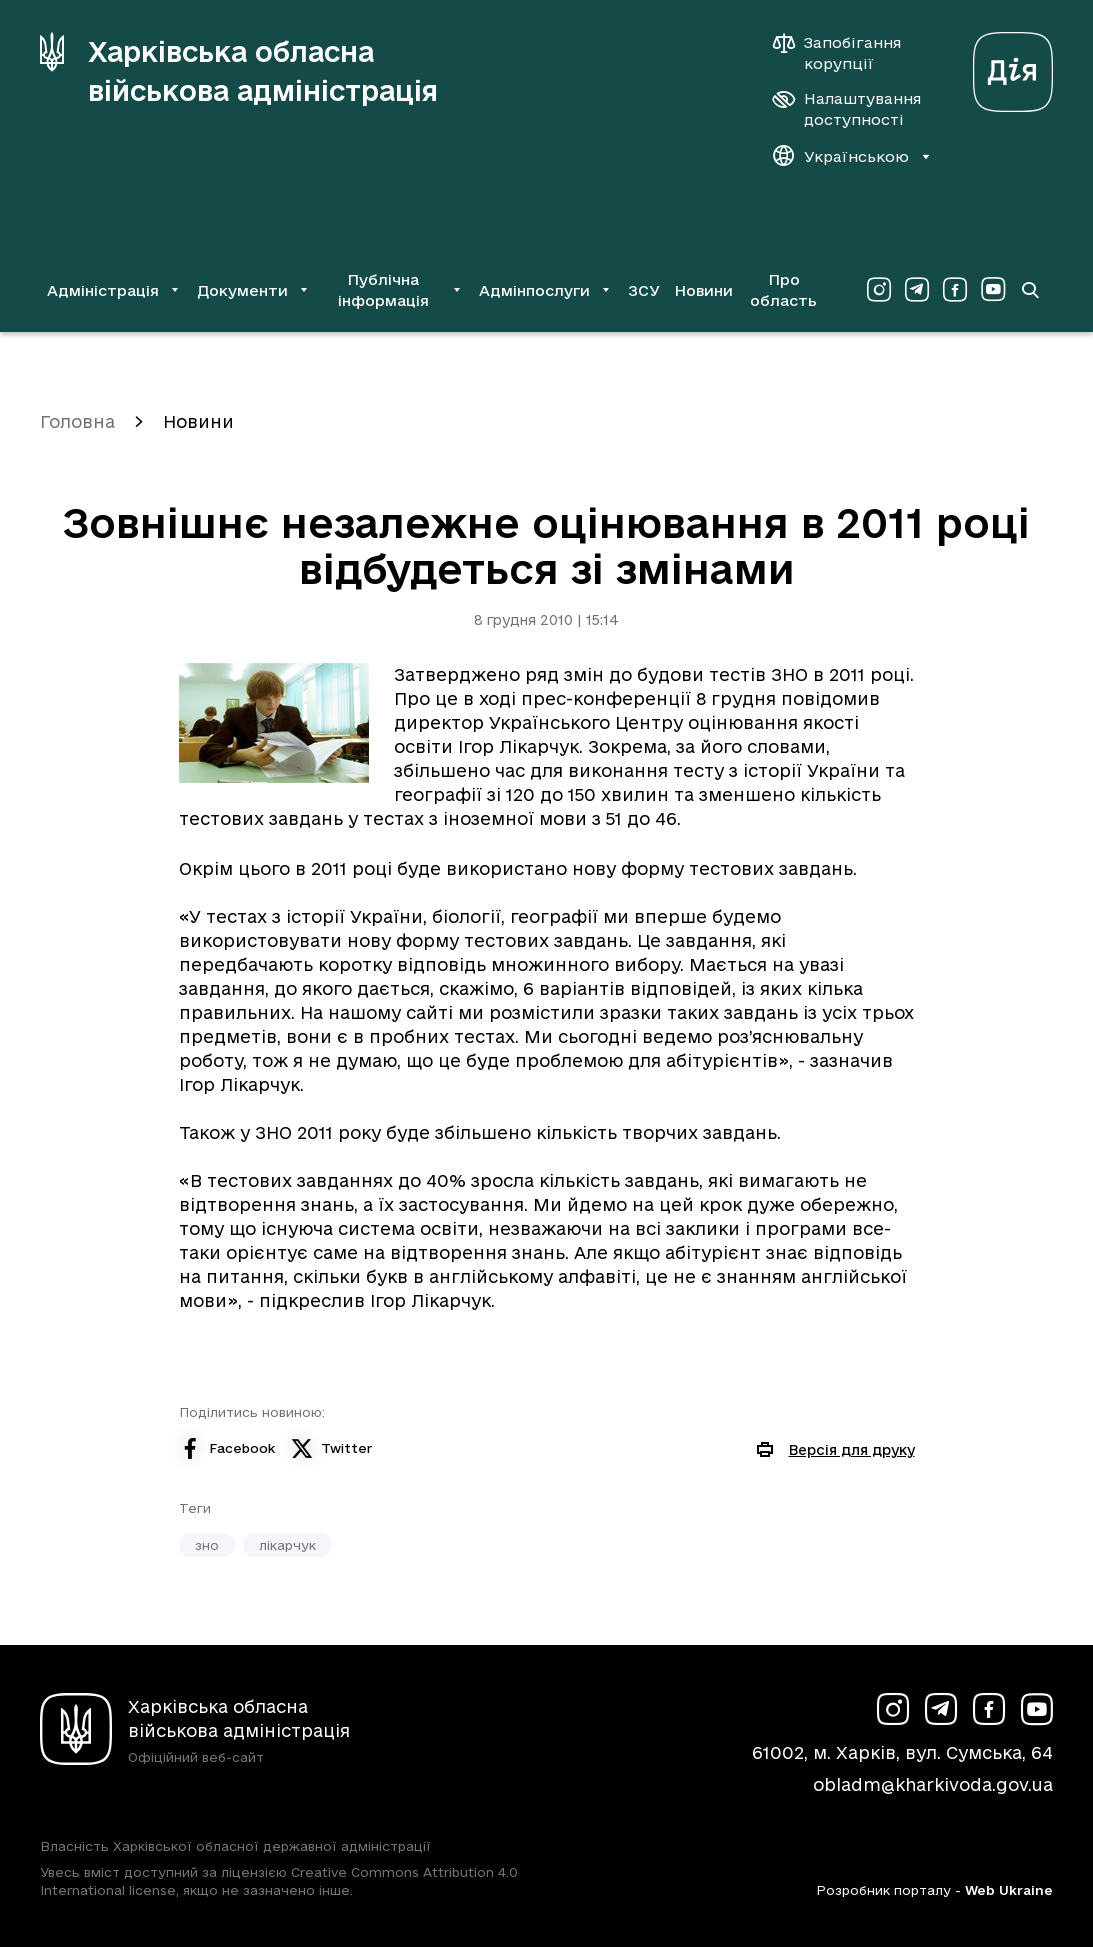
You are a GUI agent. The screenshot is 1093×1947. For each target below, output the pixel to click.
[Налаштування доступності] (847, 109)
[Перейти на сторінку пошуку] (1030, 290)
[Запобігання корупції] (847, 53)
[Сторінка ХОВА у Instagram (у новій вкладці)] (879, 290)
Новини (703, 290)
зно (207, 1545)
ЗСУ (644, 290)
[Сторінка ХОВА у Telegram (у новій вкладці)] (917, 290)
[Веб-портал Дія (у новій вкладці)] (1013, 66)
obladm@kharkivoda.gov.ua (933, 1784)
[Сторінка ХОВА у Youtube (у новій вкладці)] (993, 290)
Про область (783, 290)
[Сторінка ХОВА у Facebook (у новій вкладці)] (955, 290)
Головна (77, 421)
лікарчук (287, 1545)
